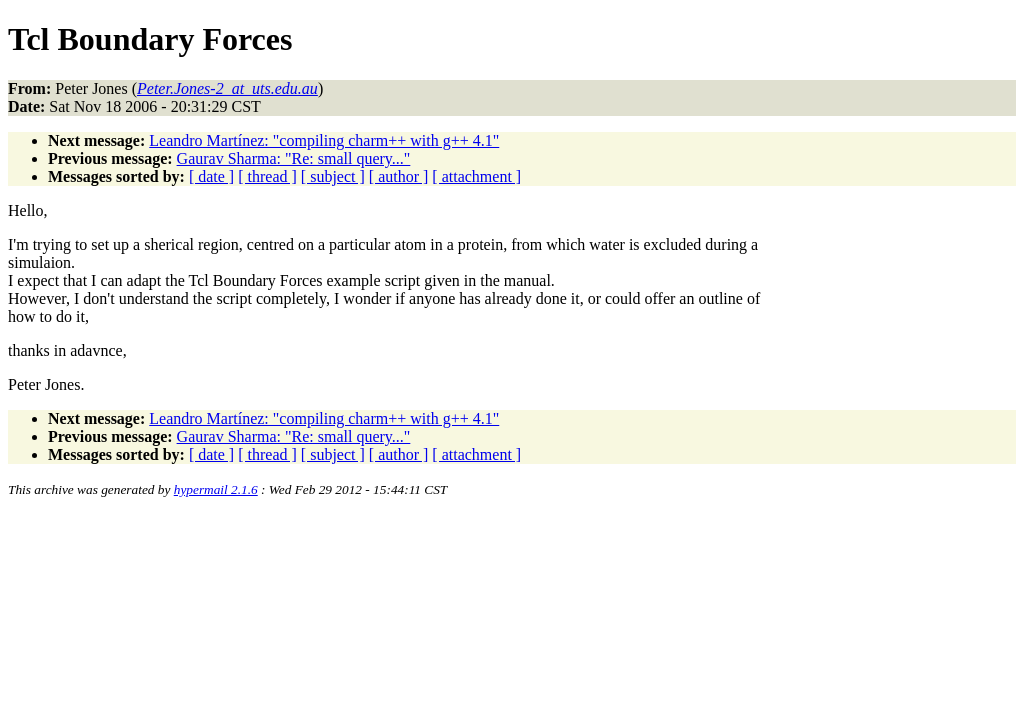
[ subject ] (333, 176)
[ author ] (399, 176)
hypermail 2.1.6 (216, 489)
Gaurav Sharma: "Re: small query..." (294, 158)
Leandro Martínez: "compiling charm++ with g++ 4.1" (324, 140)
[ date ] (211, 176)
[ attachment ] (476, 176)
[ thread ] (267, 176)
